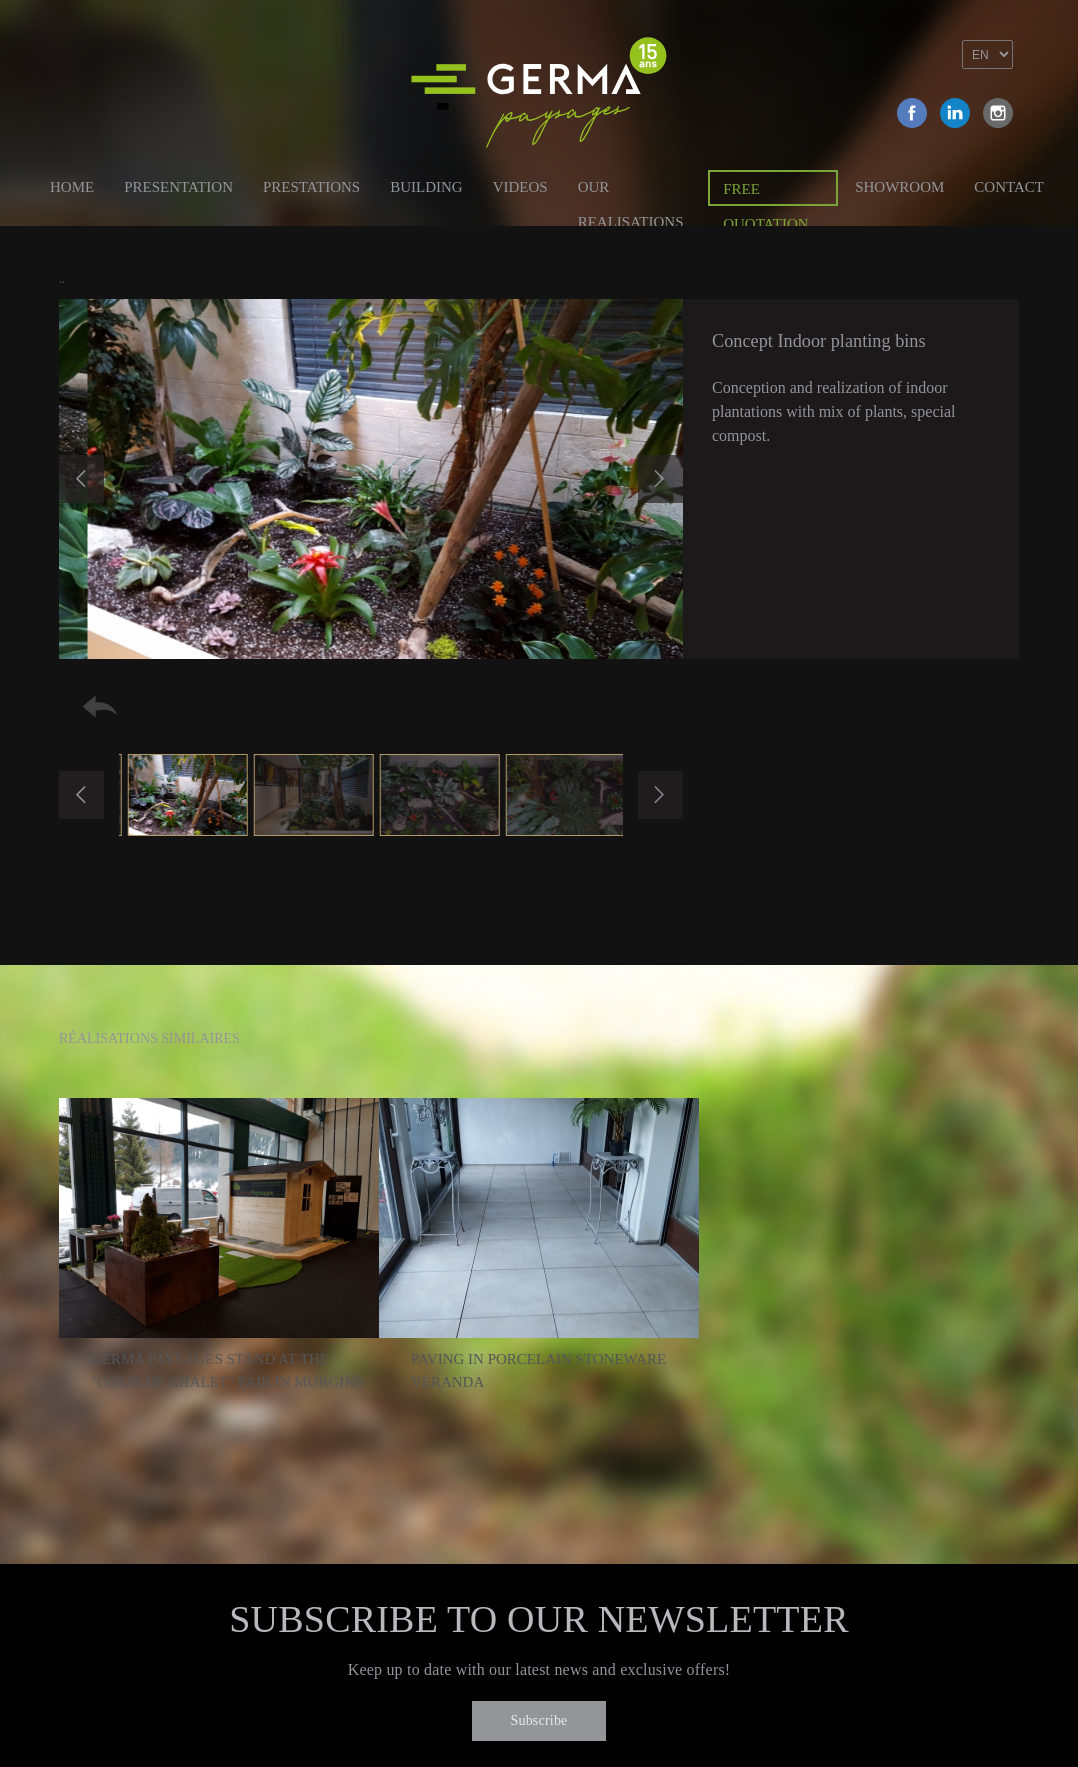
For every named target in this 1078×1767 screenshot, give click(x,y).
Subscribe (538, 1720)
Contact (1009, 187)
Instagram (998, 113)
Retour (100, 706)
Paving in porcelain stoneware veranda (538, 1370)
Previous (81, 479)
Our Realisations (631, 190)
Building (426, 187)
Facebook (912, 113)
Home (72, 187)
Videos (520, 187)
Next (660, 479)
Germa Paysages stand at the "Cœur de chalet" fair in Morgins (227, 1370)
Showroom (899, 187)
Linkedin (955, 113)
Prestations (311, 187)
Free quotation (765, 193)
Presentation (178, 187)
